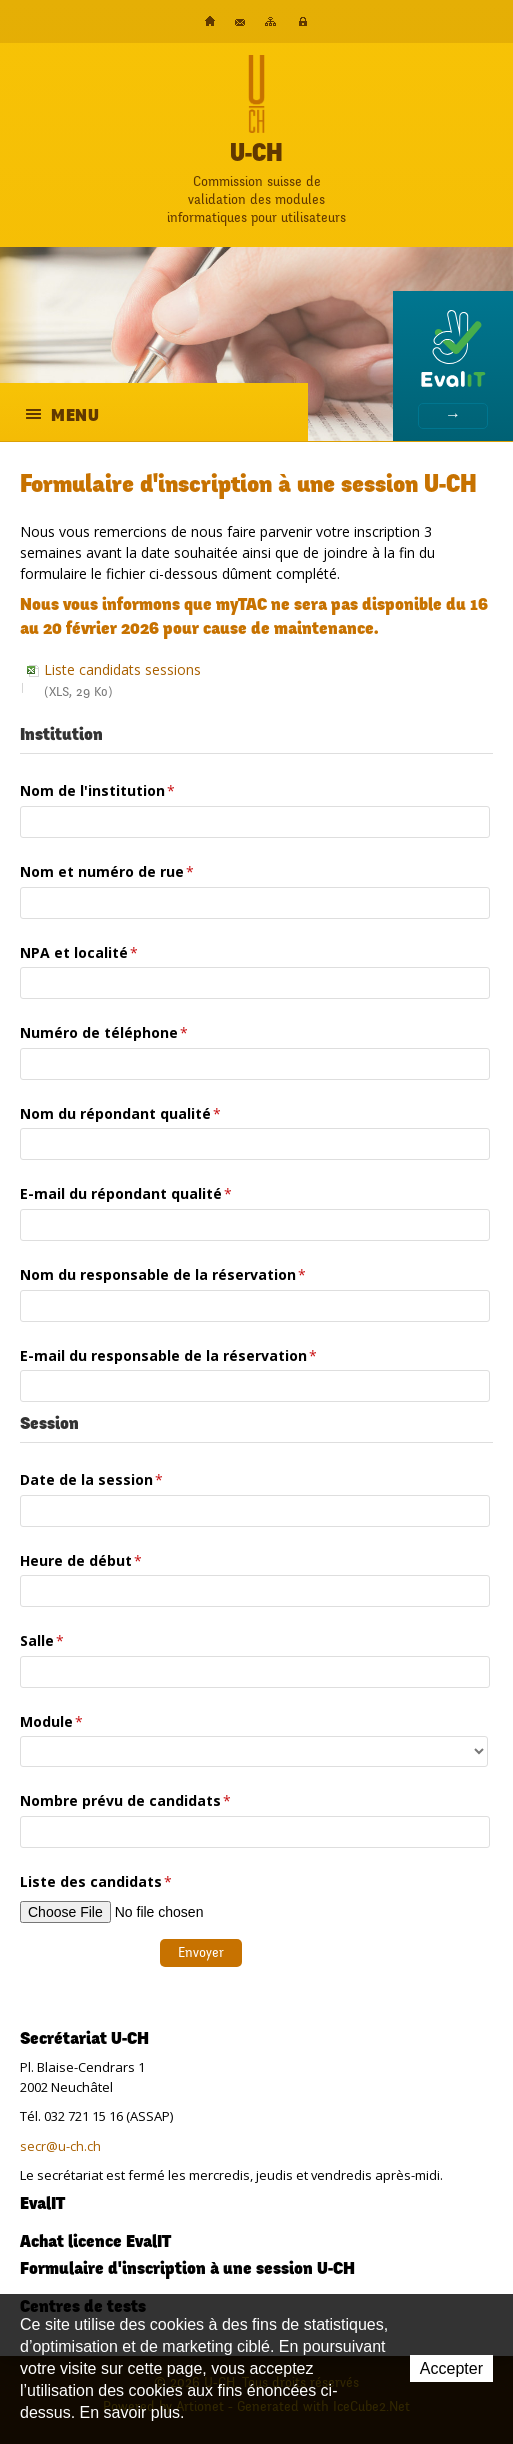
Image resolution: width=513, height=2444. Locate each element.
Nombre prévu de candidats (125, 1800)
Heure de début (81, 1560)
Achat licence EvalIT (95, 2243)
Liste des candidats (96, 1881)
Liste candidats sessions (265, 683)
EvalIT (42, 2205)
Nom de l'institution (97, 790)
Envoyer (201, 1952)
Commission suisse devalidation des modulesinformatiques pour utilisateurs (256, 199)
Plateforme (303, 22)
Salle (42, 1640)
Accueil (210, 21)
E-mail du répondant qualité (126, 1193)
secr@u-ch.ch (60, 2146)
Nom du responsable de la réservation (163, 1274)
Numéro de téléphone (104, 1032)
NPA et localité (79, 952)
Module (51, 1721)
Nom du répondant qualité (120, 1113)
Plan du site (270, 21)
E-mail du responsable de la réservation (168, 1355)
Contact (240, 22)
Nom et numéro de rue (107, 871)
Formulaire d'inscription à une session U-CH (187, 2270)
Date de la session (91, 1479)
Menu (63, 416)
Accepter (451, 2368)
